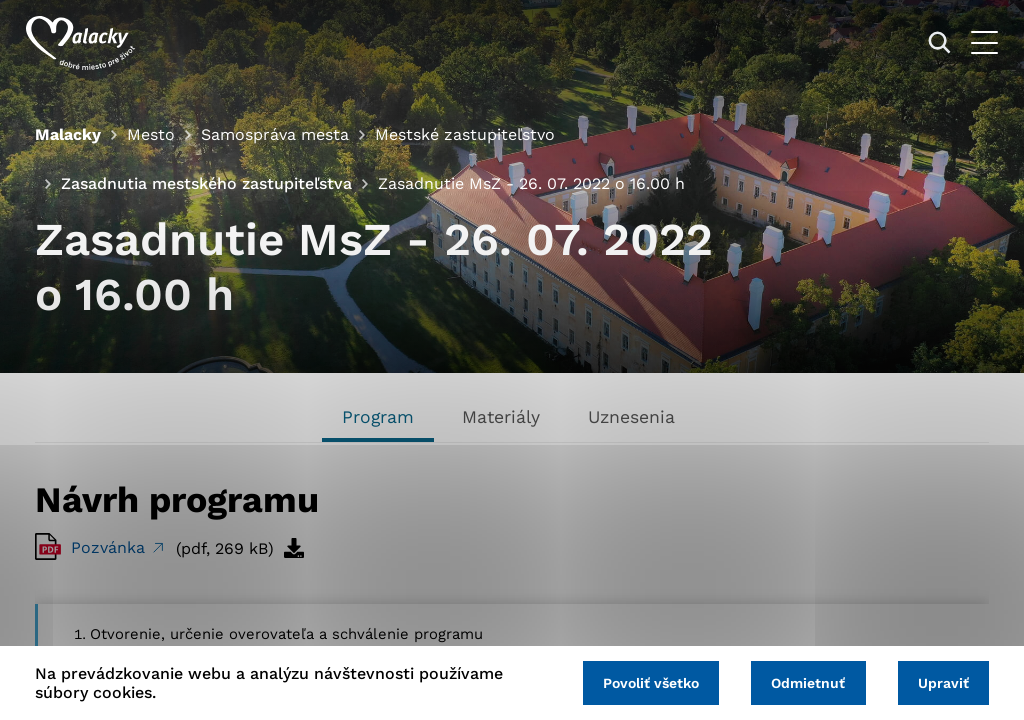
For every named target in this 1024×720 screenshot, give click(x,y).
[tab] (378, 419)
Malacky (68, 134)
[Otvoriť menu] (975, 42)
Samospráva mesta (275, 134)
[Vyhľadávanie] (930, 42)
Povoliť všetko (642, 682)
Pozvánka (110, 547)
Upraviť (941, 682)
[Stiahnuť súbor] (294, 548)
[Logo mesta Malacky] (89, 43)
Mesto (151, 134)
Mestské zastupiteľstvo (465, 134)
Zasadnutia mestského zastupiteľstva (206, 183)
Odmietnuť (803, 682)
